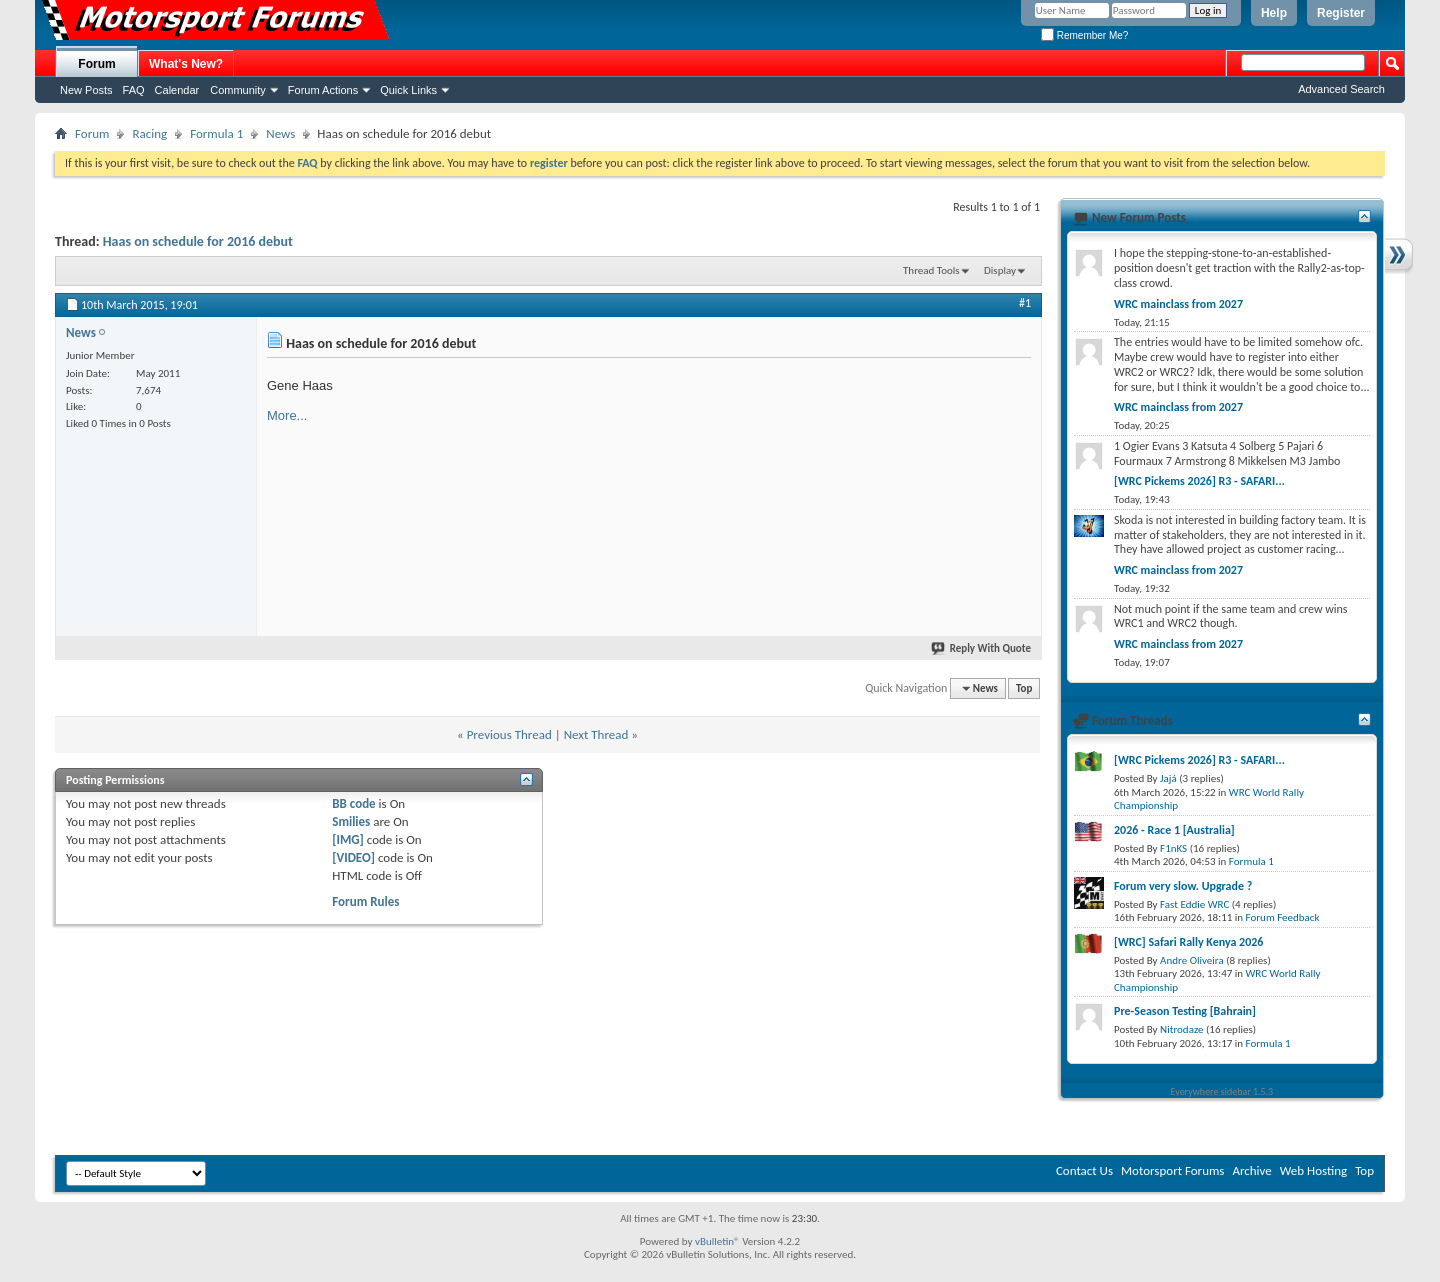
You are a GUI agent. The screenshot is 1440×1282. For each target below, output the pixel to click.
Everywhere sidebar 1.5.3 (1222, 1091)
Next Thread (596, 734)
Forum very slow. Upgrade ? (1183, 886)
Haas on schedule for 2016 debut (198, 241)
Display (1000, 270)
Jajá (1168, 778)
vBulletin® (717, 1241)
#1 (1025, 303)
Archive (1251, 1170)
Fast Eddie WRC (1194, 904)
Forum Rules (365, 901)
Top (1024, 688)
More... (287, 415)
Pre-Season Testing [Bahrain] (1185, 1011)
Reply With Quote (982, 648)
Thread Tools (931, 270)
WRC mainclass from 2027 (1178, 304)
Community (238, 90)
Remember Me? (1084, 35)
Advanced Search (1341, 89)
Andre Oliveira (1192, 960)
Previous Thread (509, 734)
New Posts (86, 90)
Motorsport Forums (1172, 1170)
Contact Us (1084, 1170)
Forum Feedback (1283, 917)
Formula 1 (216, 133)
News (280, 133)
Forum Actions (323, 90)
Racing (149, 133)
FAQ (134, 90)
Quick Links (408, 90)
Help (1274, 13)
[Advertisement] (881, 488)
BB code (353, 803)
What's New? (186, 64)
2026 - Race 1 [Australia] (1174, 830)
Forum (96, 64)
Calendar (177, 90)
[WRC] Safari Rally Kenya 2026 (1188, 942)
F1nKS (1173, 848)
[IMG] (348, 839)
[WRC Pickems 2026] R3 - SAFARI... (1199, 481)
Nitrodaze (1181, 1029)
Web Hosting (1313, 1170)
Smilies (351, 821)
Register (1341, 13)
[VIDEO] (353, 857)
